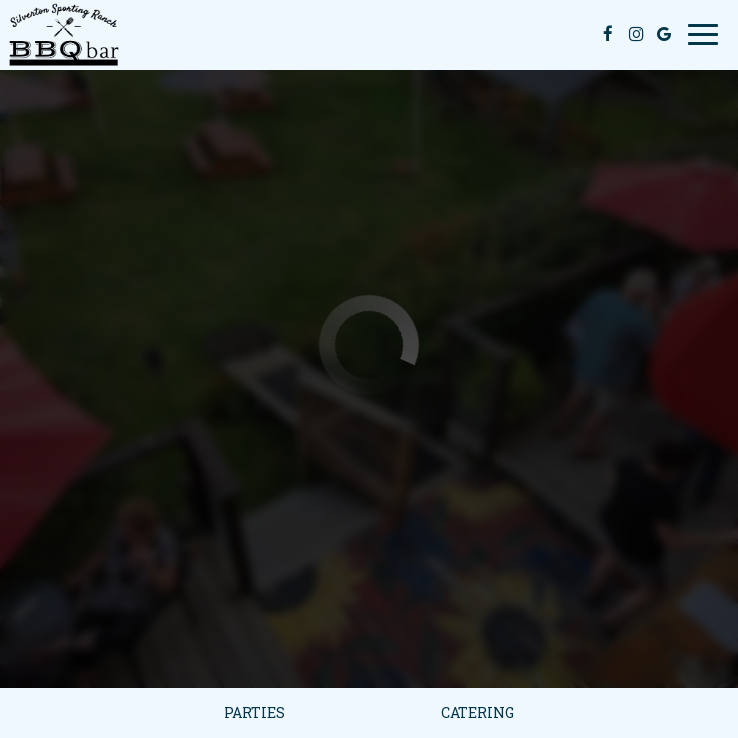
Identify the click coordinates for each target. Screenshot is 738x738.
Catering (477, 712)
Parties (254, 712)
